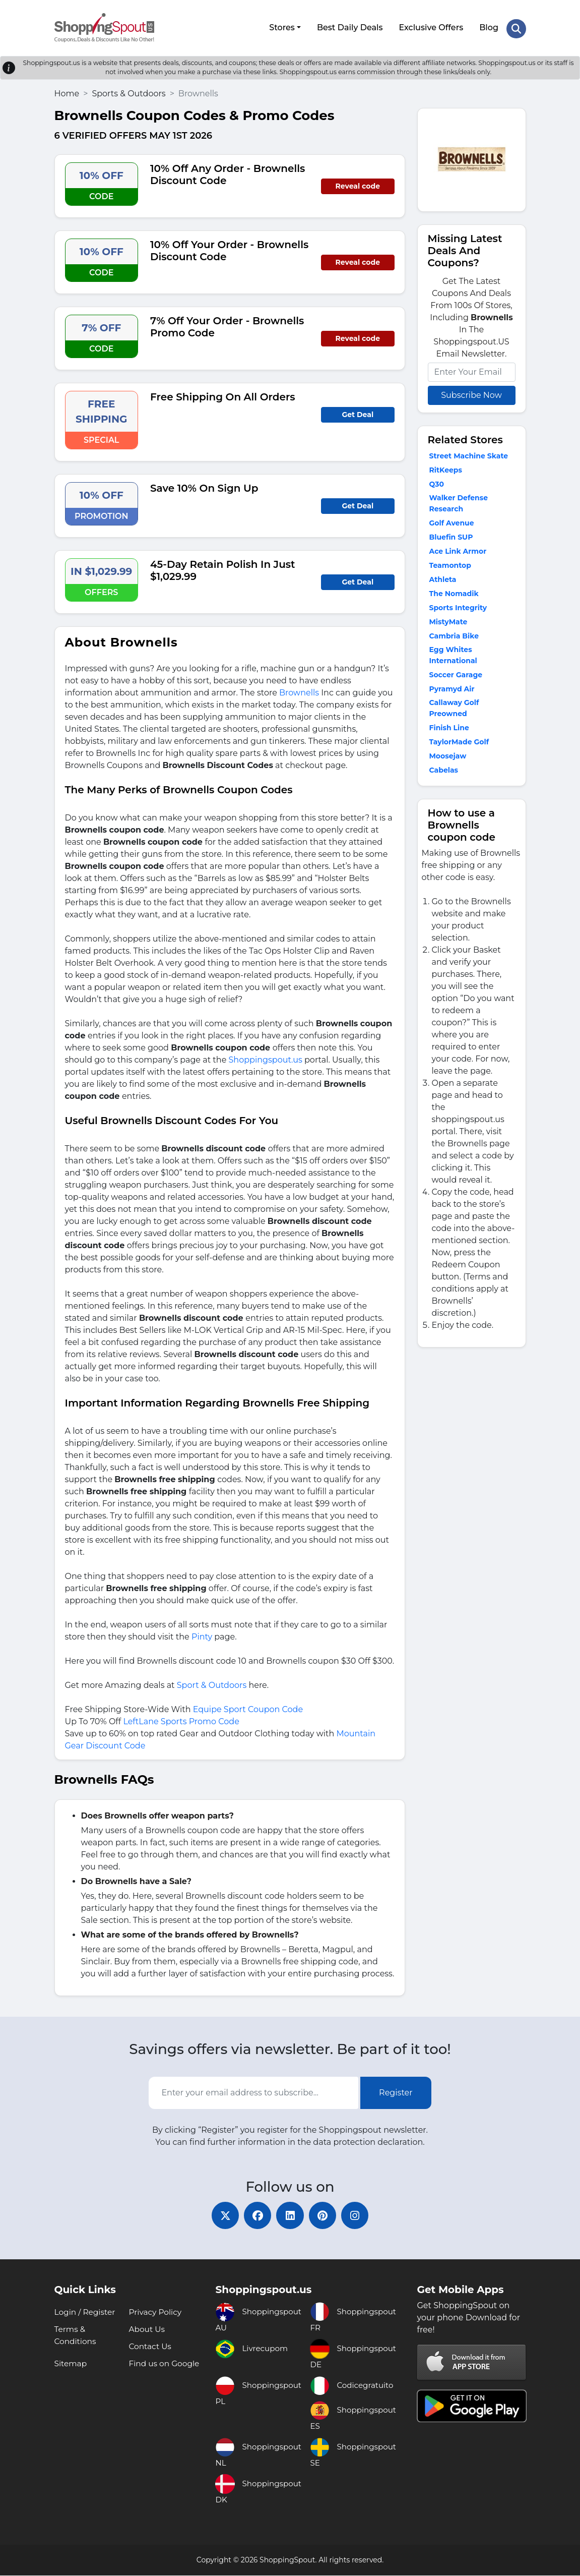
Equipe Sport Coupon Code (248, 1707)
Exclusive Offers (430, 26)
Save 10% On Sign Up (204, 486)
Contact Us (150, 2347)
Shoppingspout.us (265, 1057)
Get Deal (357, 412)
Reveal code (358, 183)
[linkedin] (290, 2214)
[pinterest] (325, 2214)
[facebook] (255, 2214)
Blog (488, 26)
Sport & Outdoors (211, 1682)
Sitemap (71, 2364)
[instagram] (361, 2214)
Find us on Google (165, 2364)
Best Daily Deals (349, 26)
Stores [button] (281, 26)
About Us (147, 2329)
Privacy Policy (155, 2312)
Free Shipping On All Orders (222, 394)
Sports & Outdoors (128, 91)
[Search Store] (516, 27)
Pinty (202, 1634)
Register (396, 2090)
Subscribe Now (471, 392)
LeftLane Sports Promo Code (181, 1719)
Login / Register (86, 2312)
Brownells (299, 690)
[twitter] (220, 2214)
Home (67, 91)
